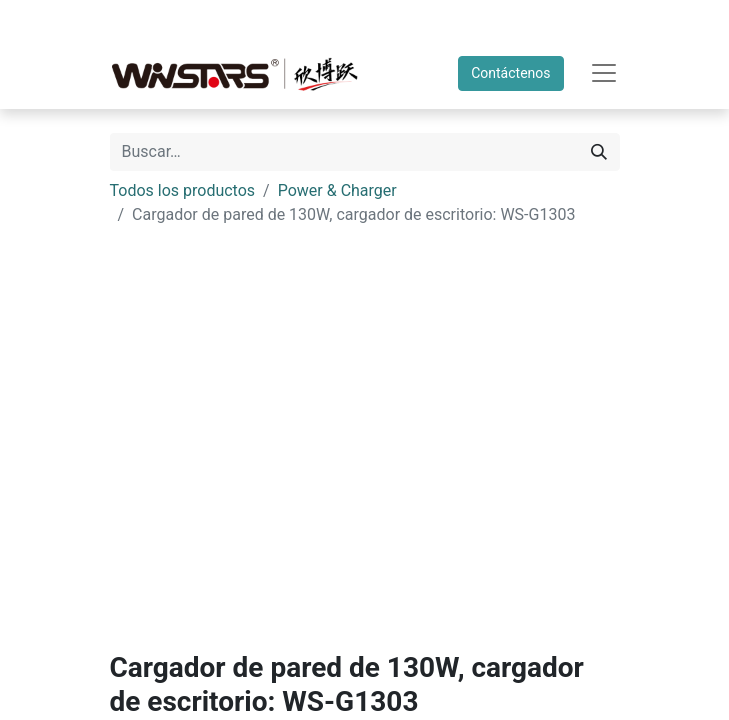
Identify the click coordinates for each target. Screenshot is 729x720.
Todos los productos (183, 190)
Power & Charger (337, 190)
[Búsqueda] (599, 152)
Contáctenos (510, 73)
